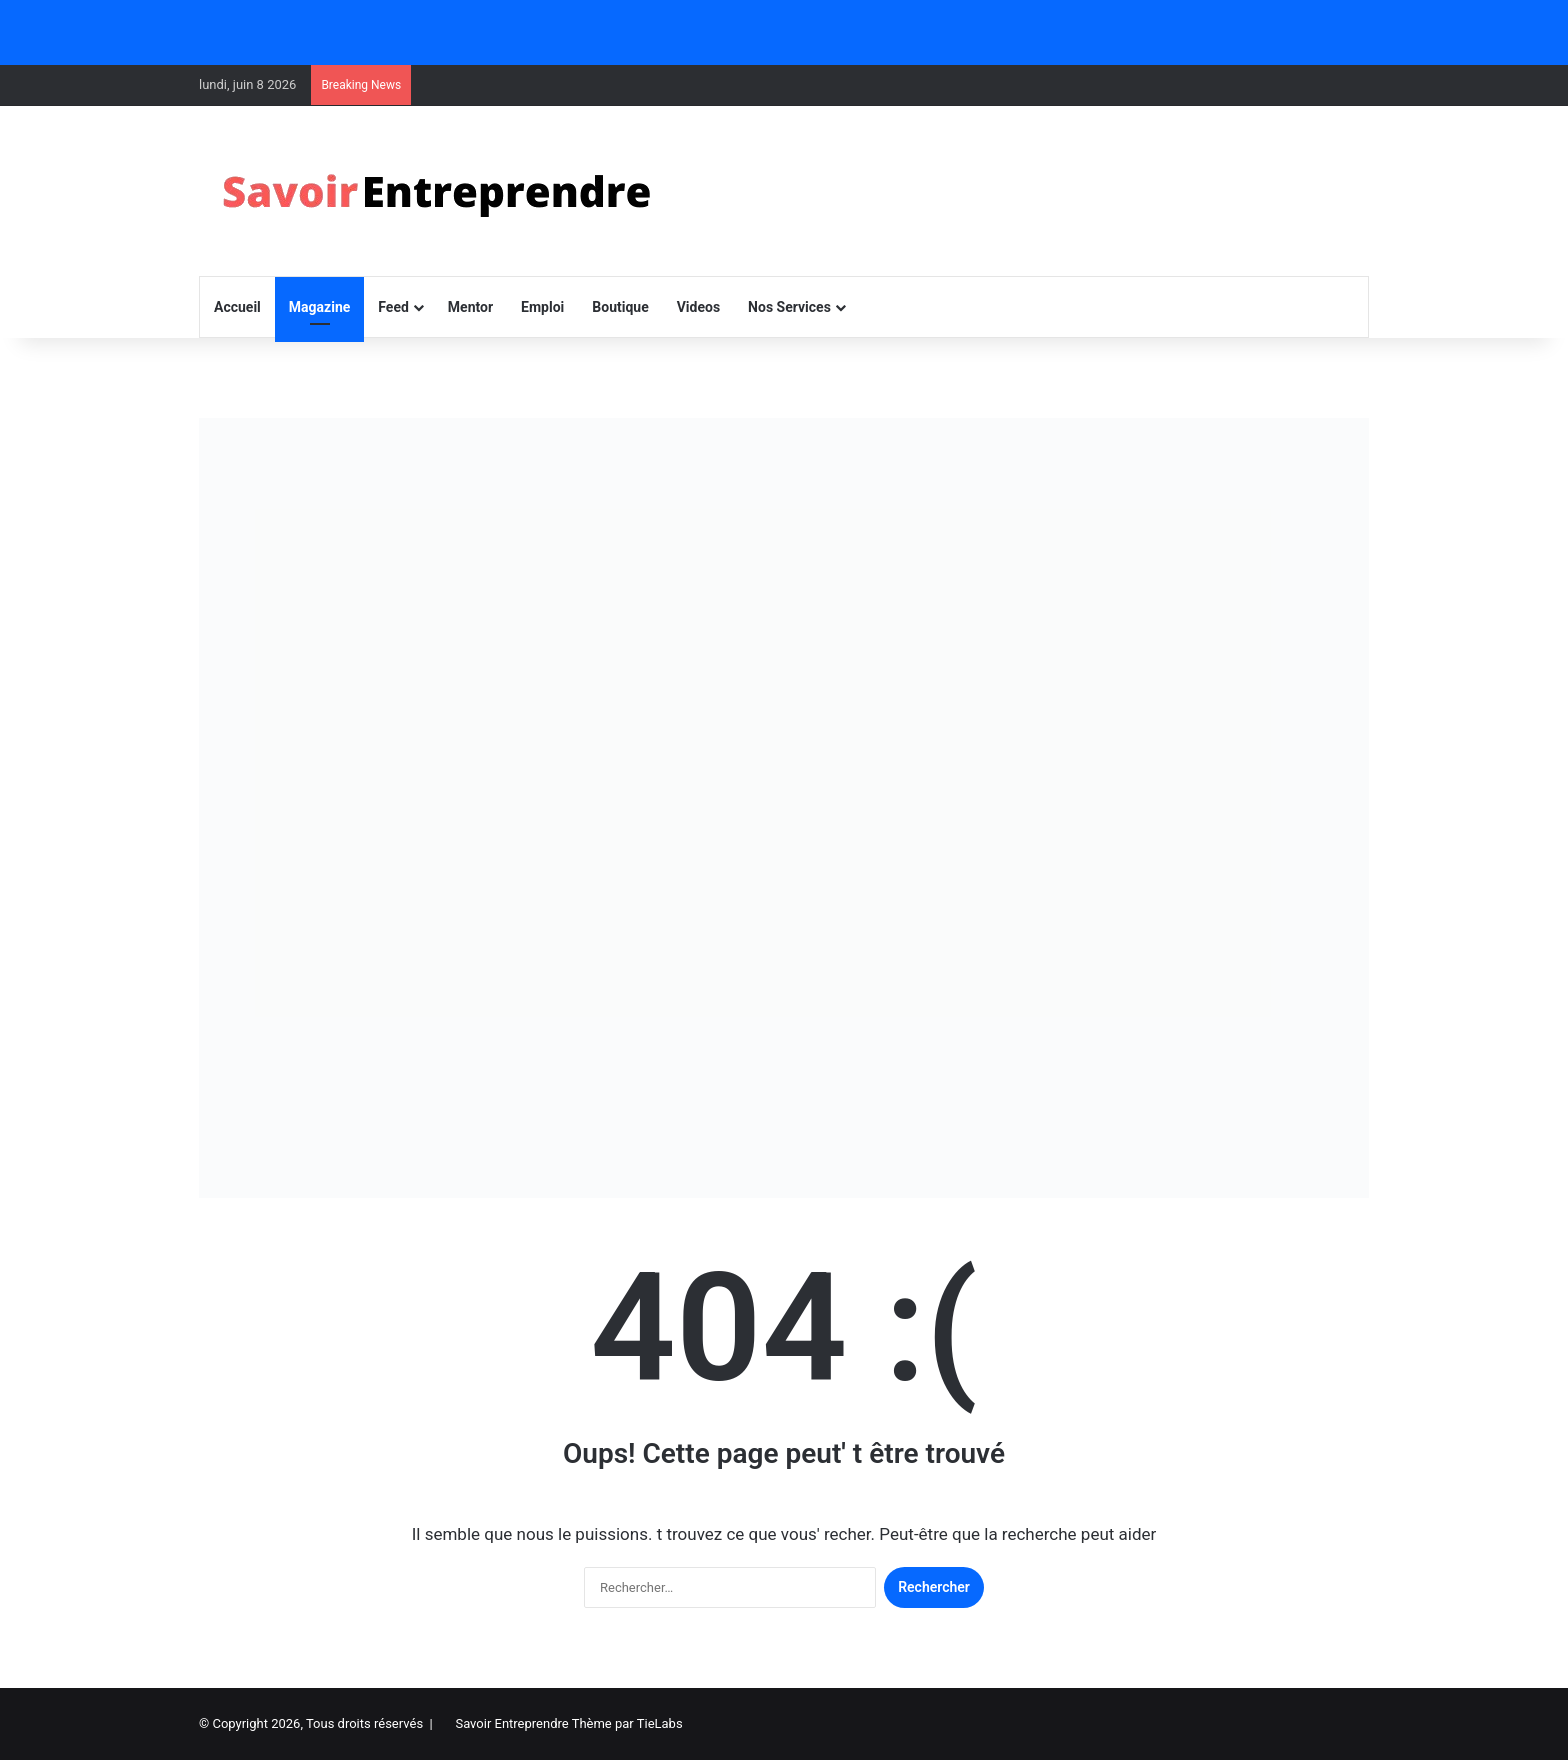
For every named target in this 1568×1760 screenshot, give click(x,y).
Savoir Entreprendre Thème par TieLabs (568, 1723)
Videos (698, 307)
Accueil (237, 307)
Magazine (319, 307)
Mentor (470, 307)
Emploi (542, 307)
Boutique (620, 307)
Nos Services (789, 307)
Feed (393, 307)
